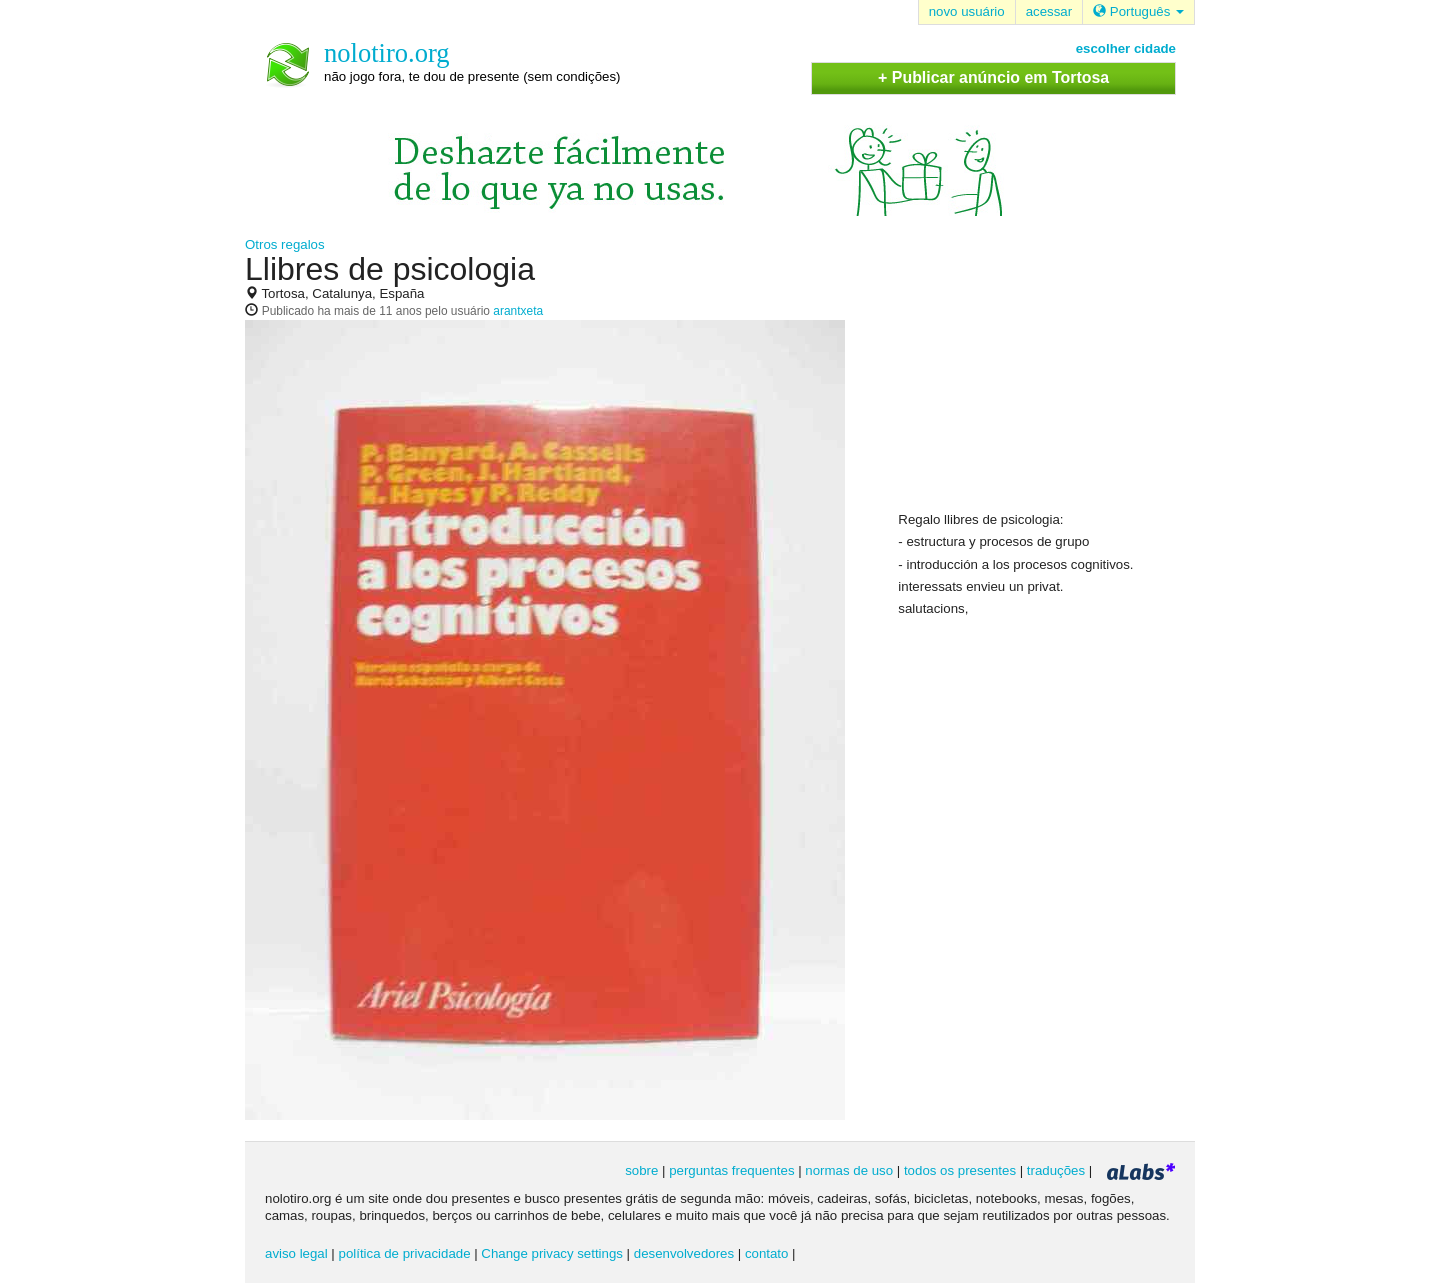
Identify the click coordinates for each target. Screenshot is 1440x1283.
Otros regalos (285, 244)
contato (767, 1253)
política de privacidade (405, 1253)
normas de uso (849, 1170)
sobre (641, 1170)
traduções (1056, 1170)
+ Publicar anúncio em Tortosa (993, 77)
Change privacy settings (552, 1253)
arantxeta (518, 311)
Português (1138, 11)
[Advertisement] (1048, 381)
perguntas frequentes (731, 1170)
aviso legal (296, 1253)
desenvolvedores (684, 1253)
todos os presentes (960, 1170)
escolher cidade (1126, 48)
